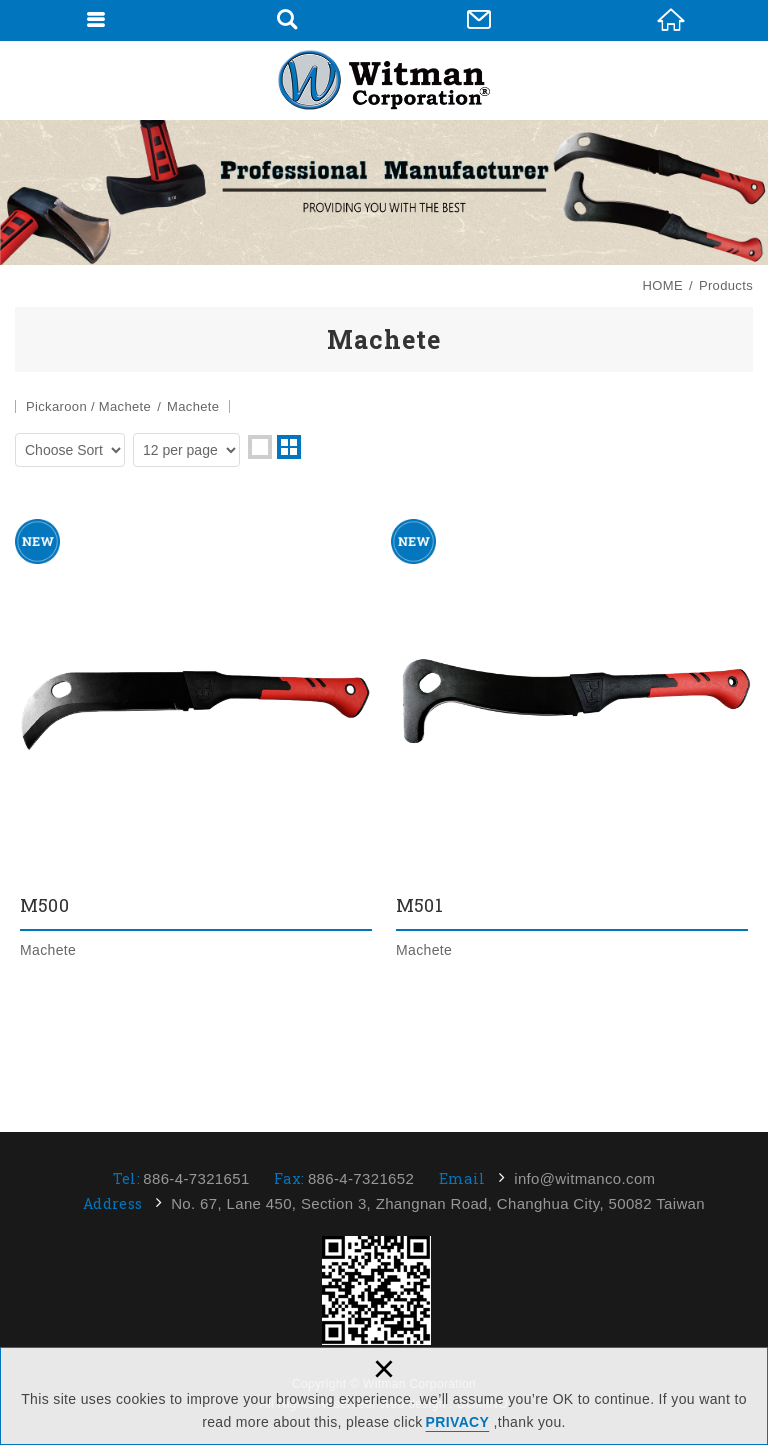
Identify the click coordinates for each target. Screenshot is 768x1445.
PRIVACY (458, 1422)
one (260, 447)
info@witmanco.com (584, 1178)
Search (287, 20)
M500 (196, 740)
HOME (671, 20)
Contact (479, 20)
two (289, 447)
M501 (572, 740)
